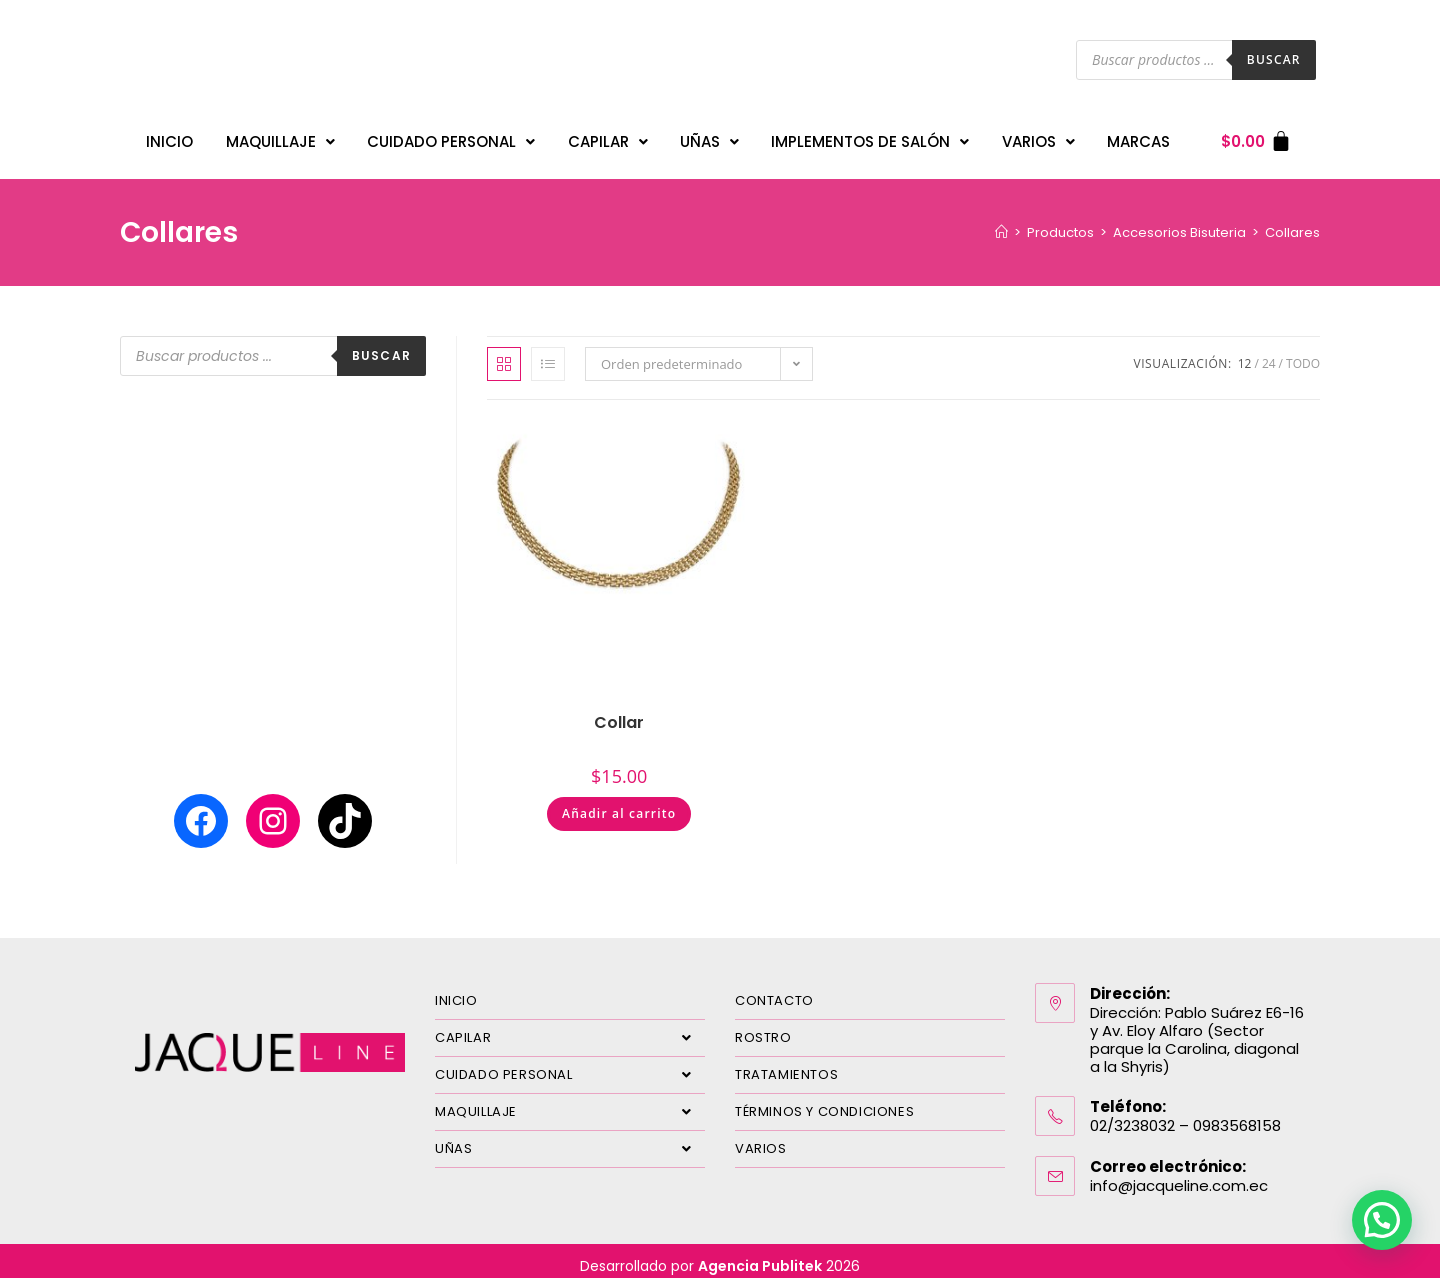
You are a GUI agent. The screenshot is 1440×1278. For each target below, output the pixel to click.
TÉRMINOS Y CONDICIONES (824, 1101)
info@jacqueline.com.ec (1179, 1175)
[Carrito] (1256, 136)
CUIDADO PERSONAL (451, 136)
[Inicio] (1001, 222)
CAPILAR (608, 136)
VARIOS (1038, 136)
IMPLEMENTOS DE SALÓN (870, 136)
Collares (1292, 222)
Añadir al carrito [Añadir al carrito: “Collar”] (619, 803)
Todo (1303, 353)
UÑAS (709, 136)
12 (1245, 353)
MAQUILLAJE (280, 136)
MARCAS (1138, 136)
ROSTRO (763, 1027)
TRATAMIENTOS (786, 1064)
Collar (619, 712)
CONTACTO (774, 990)
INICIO (169, 136)
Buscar (1274, 59)
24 (1269, 353)
